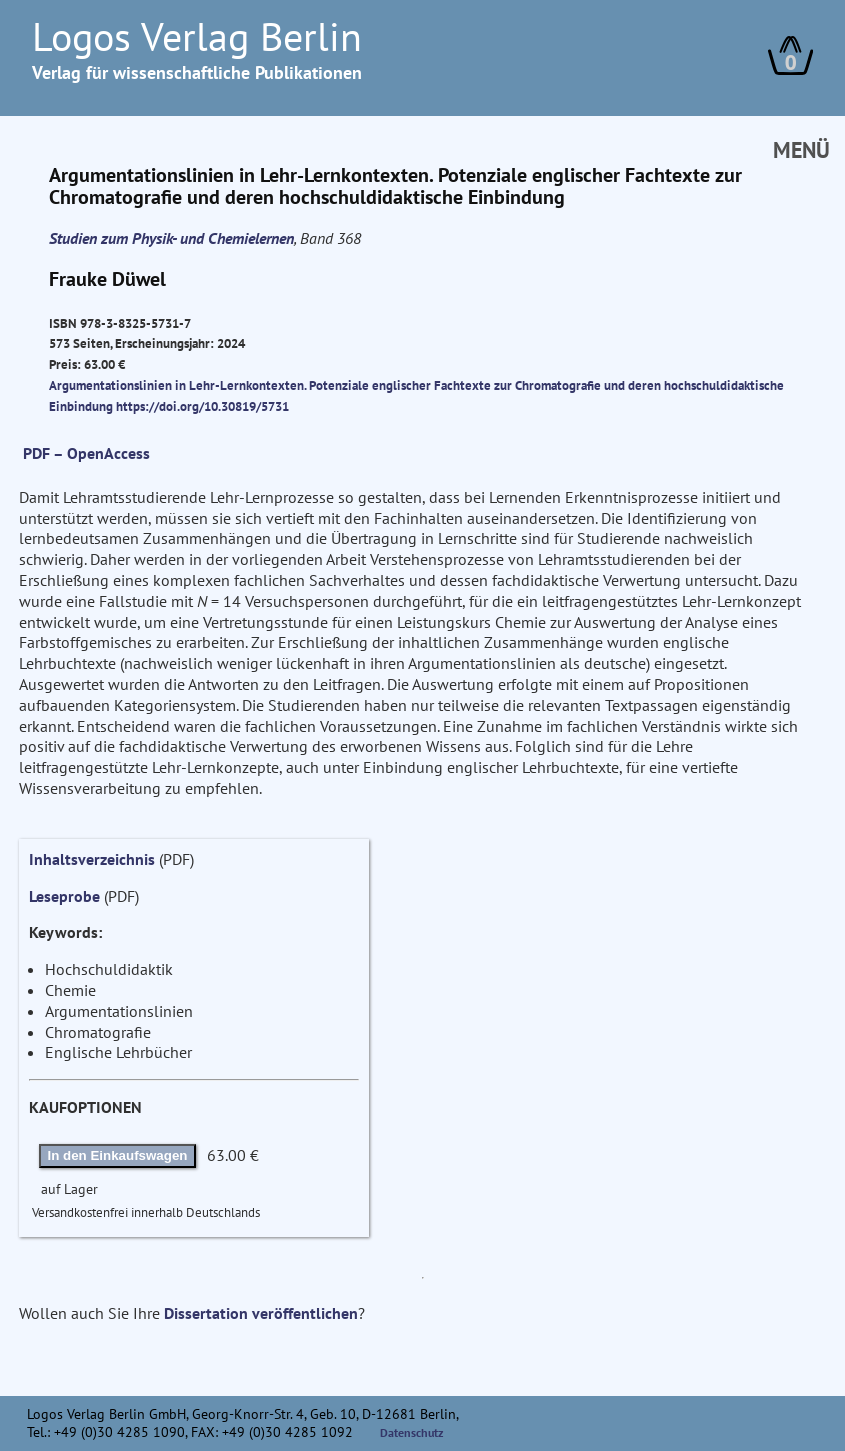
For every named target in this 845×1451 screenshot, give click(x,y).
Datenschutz (412, 1432)
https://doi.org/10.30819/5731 (202, 406)
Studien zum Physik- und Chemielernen (171, 238)
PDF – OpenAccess (86, 453)
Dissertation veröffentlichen (261, 1313)
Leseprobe (64, 896)
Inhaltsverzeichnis (92, 859)
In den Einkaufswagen (118, 1155)
